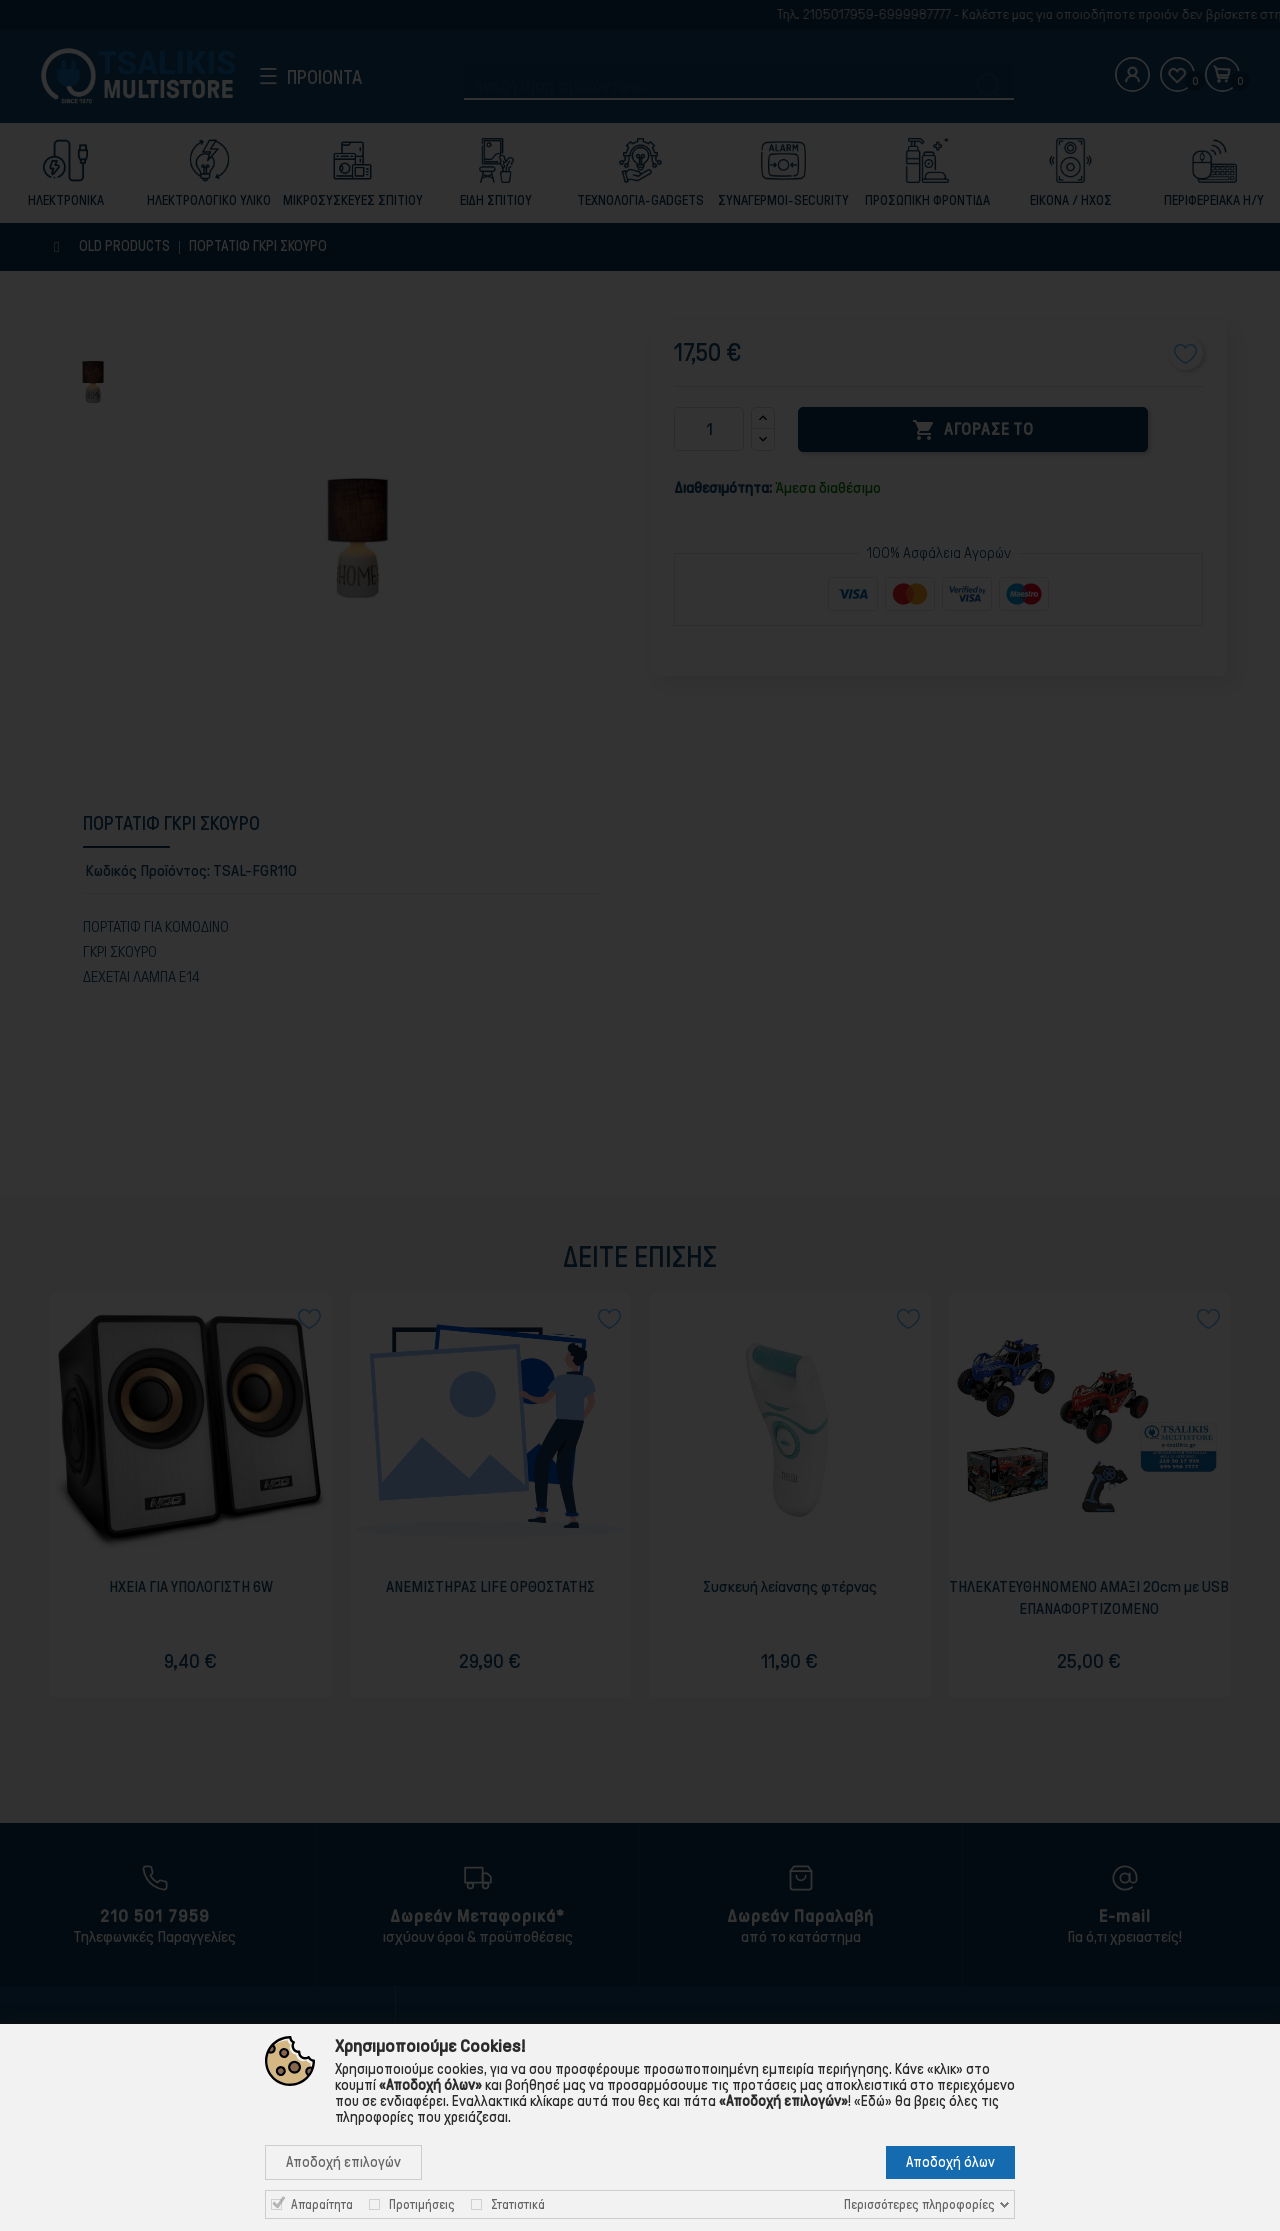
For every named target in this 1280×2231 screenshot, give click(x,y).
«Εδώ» (873, 2101)
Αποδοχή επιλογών (343, 2162)
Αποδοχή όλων (950, 2162)
